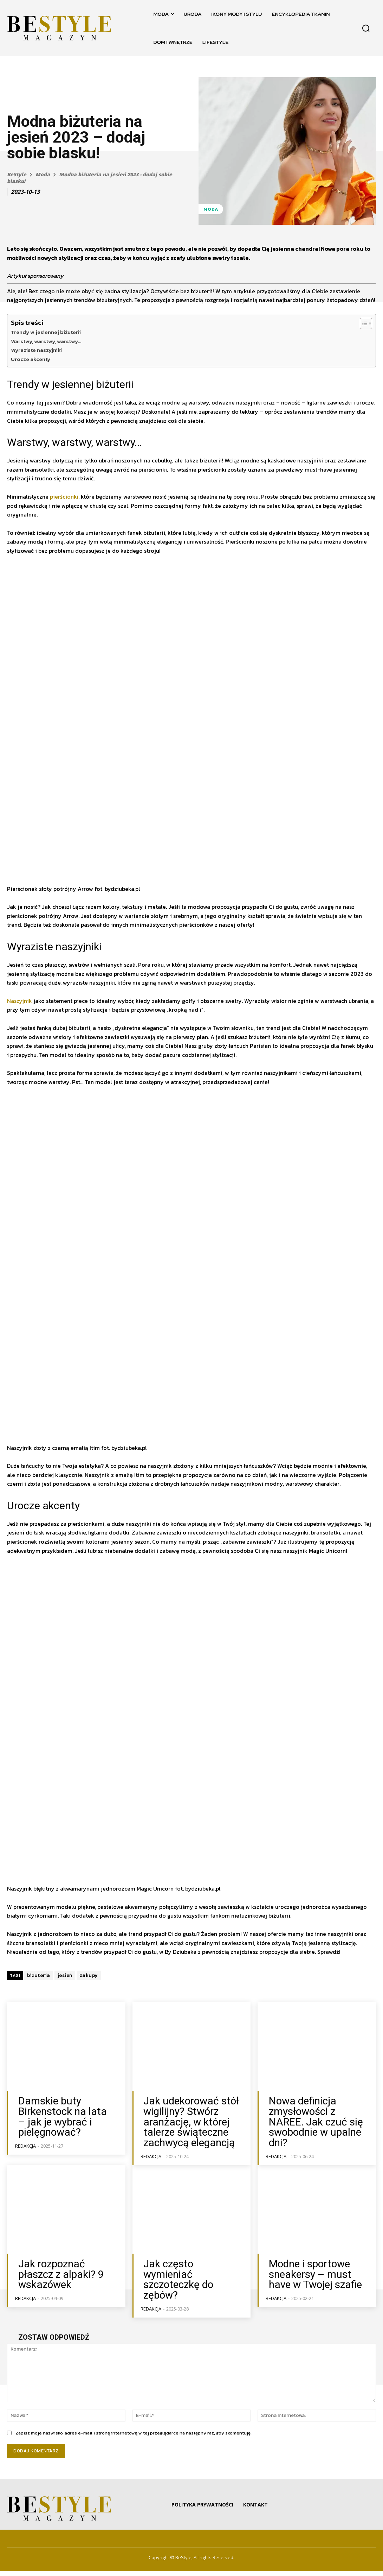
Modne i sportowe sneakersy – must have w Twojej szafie (314, 2292)
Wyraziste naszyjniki (36, 350)
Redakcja (25, 2159)
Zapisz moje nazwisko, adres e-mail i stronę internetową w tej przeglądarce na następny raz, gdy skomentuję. (133, 2437)
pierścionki (64, 496)
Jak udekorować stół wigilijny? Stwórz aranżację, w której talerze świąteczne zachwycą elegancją (183, 2146)
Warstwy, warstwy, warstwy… (46, 341)
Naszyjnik (19, 1029)
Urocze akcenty (30, 359)
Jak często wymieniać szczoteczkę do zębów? (189, 2288)
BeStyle (16, 174)
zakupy (88, 2003)
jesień (64, 2003)
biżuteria (38, 2003)
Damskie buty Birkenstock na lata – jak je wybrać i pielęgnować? (66, 2137)
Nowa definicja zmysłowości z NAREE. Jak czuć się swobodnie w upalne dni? (315, 2142)
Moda (42, 174)
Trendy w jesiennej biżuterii (46, 332)
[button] (366, 28)
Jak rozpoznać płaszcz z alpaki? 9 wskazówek (66, 2288)
